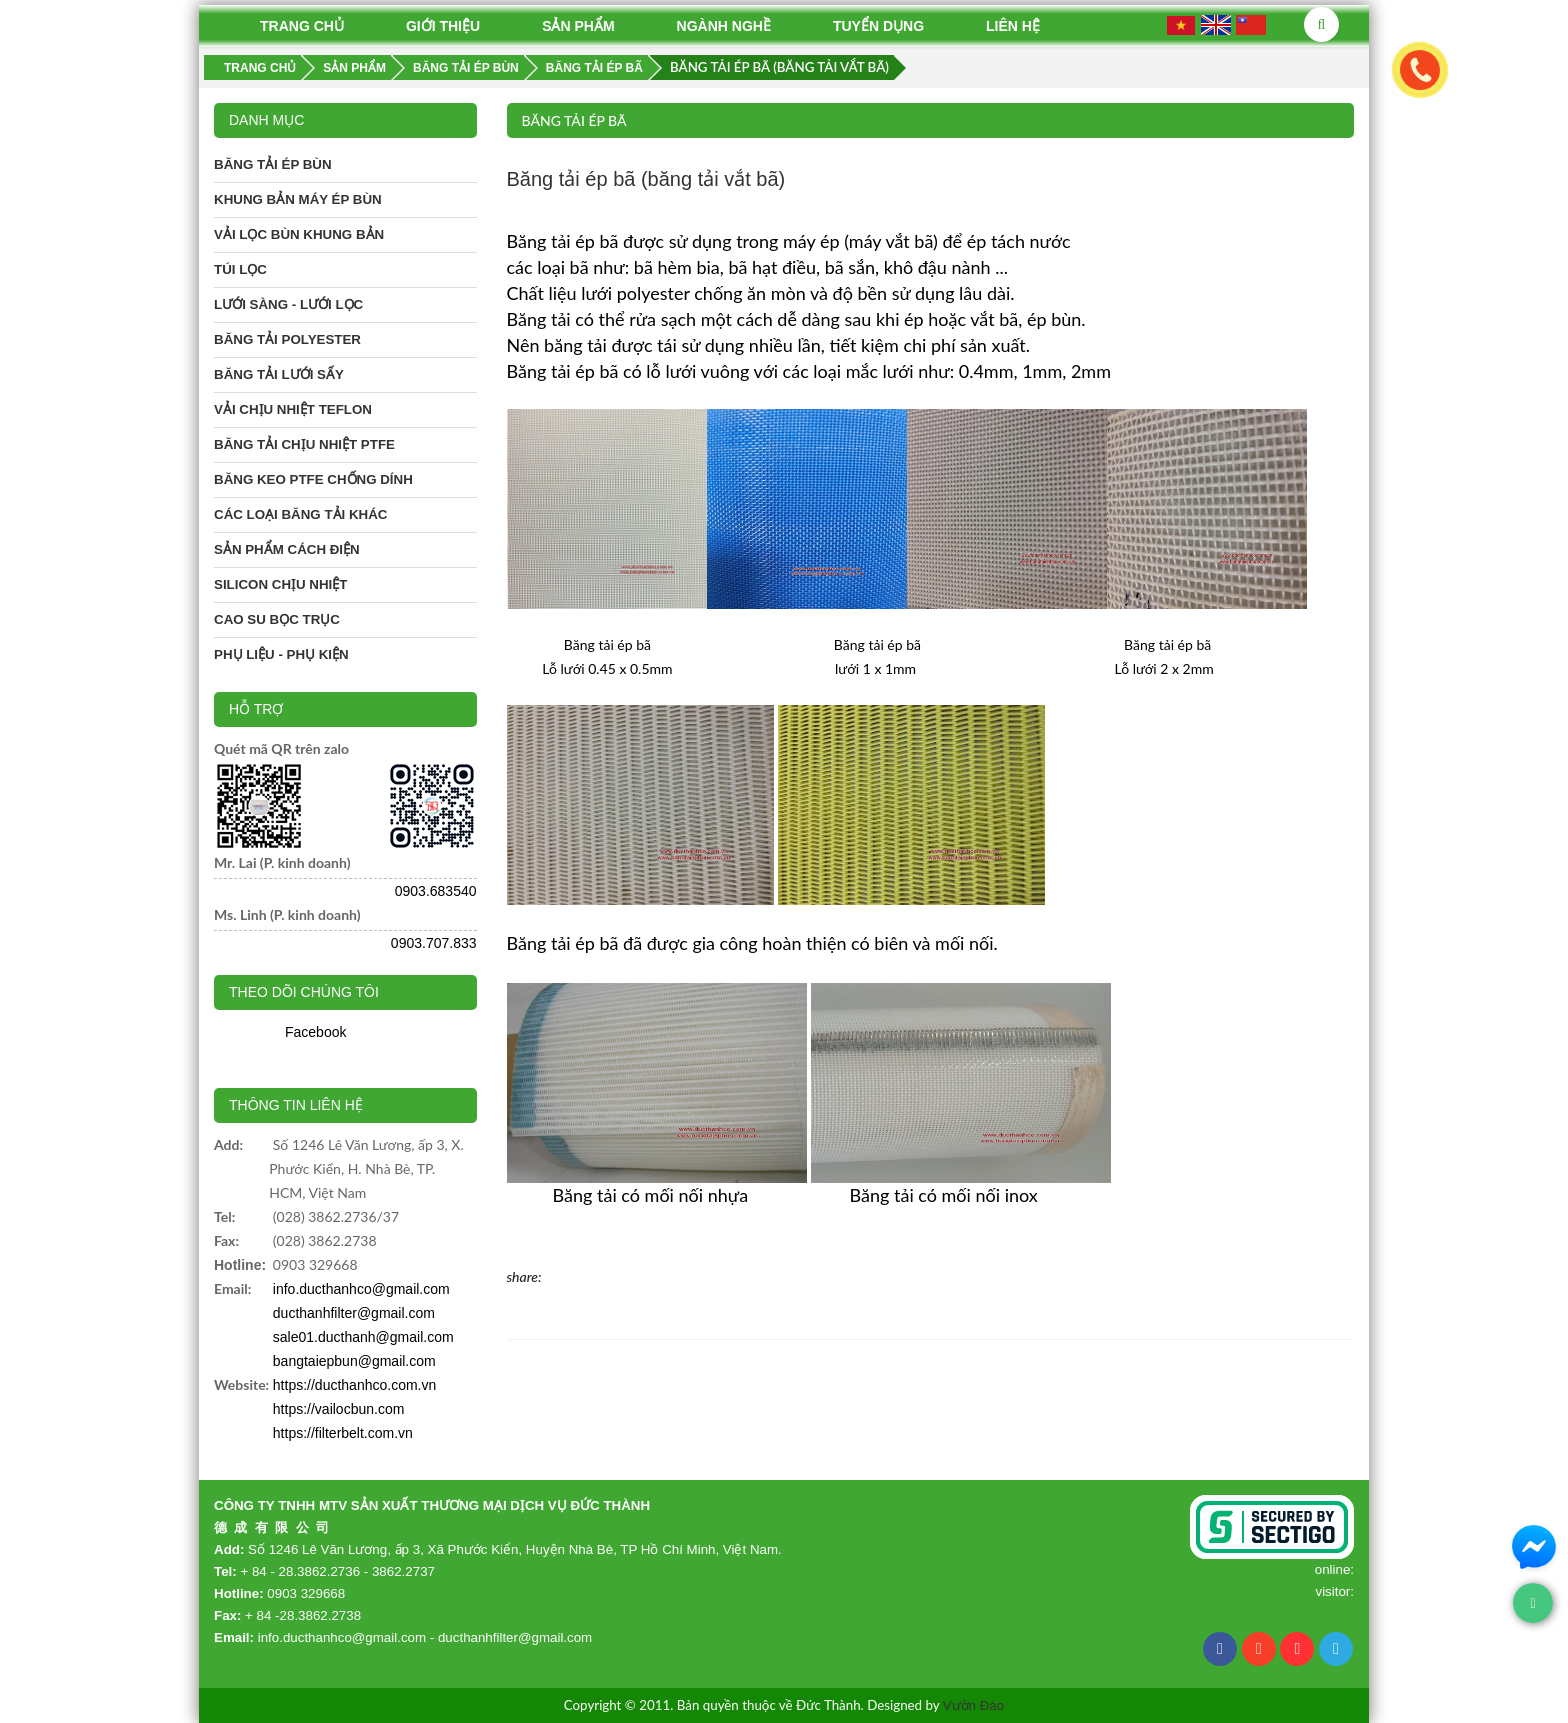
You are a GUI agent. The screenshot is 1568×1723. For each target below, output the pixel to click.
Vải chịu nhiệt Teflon (293, 409)
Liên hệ (1013, 26)
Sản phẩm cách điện (287, 549)
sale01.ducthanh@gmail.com (363, 1337)
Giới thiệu (443, 26)
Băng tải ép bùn (273, 164)
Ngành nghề (724, 26)
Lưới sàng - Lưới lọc (288, 304)
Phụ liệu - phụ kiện (281, 654)
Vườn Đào (973, 1705)
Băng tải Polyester (287, 339)
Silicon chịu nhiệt (280, 584)
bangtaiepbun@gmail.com (354, 1361)
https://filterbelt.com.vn (343, 1433)
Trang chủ (302, 26)
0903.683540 (436, 891)
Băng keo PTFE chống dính (313, 479)
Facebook (315, 1032)
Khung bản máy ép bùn (298, 199)
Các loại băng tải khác (301, 514)
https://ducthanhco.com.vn (354, 1385)
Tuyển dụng (878, 26)
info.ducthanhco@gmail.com (361, 1289)
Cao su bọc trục (277, 619)
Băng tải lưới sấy (279, 374)
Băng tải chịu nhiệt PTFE (304, 444)
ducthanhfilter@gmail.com (354, 1313)
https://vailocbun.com (339, 1409)
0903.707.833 (434, 943)
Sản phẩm (578, 26)
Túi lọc (240, 269)
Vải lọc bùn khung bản (299, 234)
